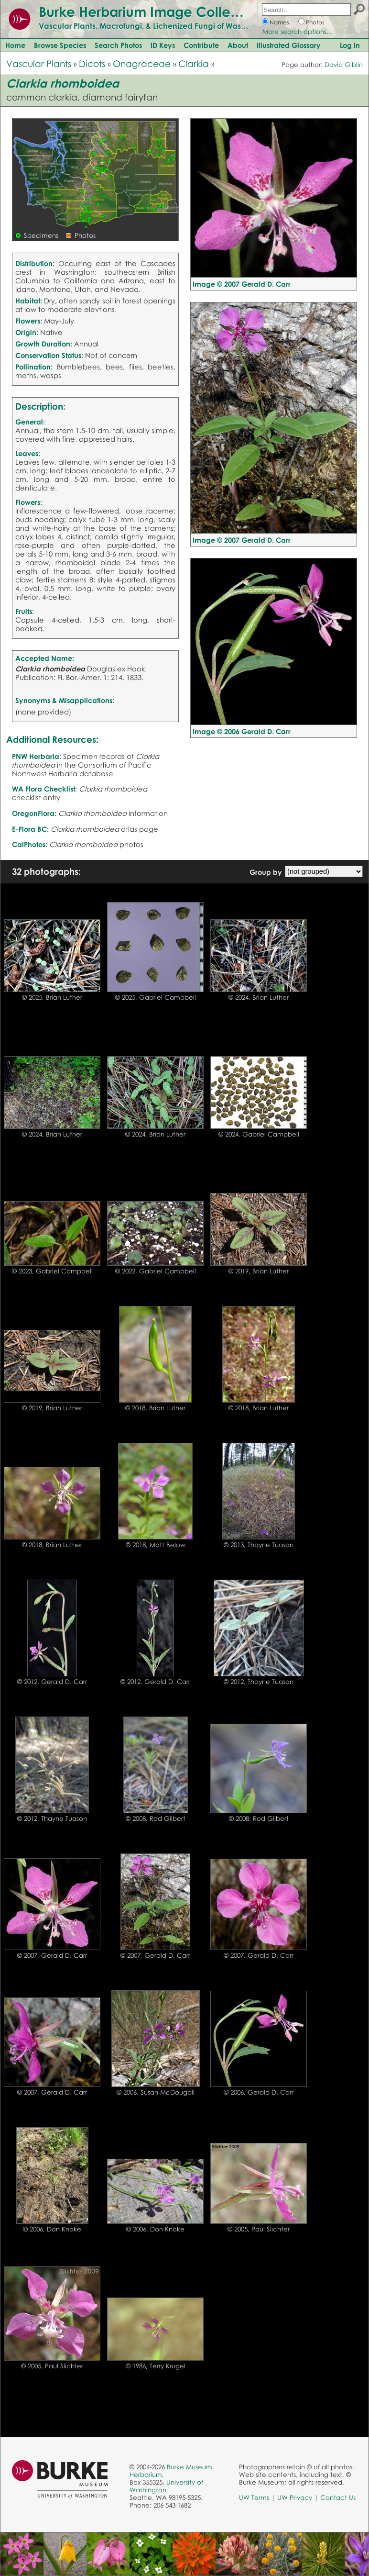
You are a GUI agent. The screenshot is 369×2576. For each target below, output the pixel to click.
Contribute (201, 45)
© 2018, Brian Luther (155, 1408)
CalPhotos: (29, 844)
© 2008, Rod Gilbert (155, 1818)
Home (15, 45)
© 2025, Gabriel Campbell (155, 997)
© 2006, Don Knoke (52, 2229)
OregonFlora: (34, 813)
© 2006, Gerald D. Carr (258, 2092)
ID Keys (163, 45)
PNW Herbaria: (36, 756)
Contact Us (338, 2497)
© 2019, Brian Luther (258, 1271)
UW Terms (254, 2497)
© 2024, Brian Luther (258, 997)
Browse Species (60, 45)
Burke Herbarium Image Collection (151, 11)
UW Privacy (294, 2497)
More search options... (297, 31)
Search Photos (118, 45)
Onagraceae (142, 63)
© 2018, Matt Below (155, 1545)
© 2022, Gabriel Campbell (155, 1271)
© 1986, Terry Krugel (155, 2366)
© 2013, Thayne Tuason (258, 1545)
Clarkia (193, 63)
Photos (315, 22)
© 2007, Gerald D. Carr (52, 1955)
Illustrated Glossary (289, 45)
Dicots (92, 63)
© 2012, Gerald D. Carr (52, 1681)
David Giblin (344, 64)
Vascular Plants (38, 63)
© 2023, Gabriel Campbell (52, 1271)
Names (279, 22)
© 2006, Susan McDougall (156, 2092)
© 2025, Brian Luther (52, 997)
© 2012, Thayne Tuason (258, 1681)
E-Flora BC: (30, 829)
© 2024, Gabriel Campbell (258, 1134)
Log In (350, 45)
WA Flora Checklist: (44, 788)
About (238, 45)
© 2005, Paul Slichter (259, 2229)
